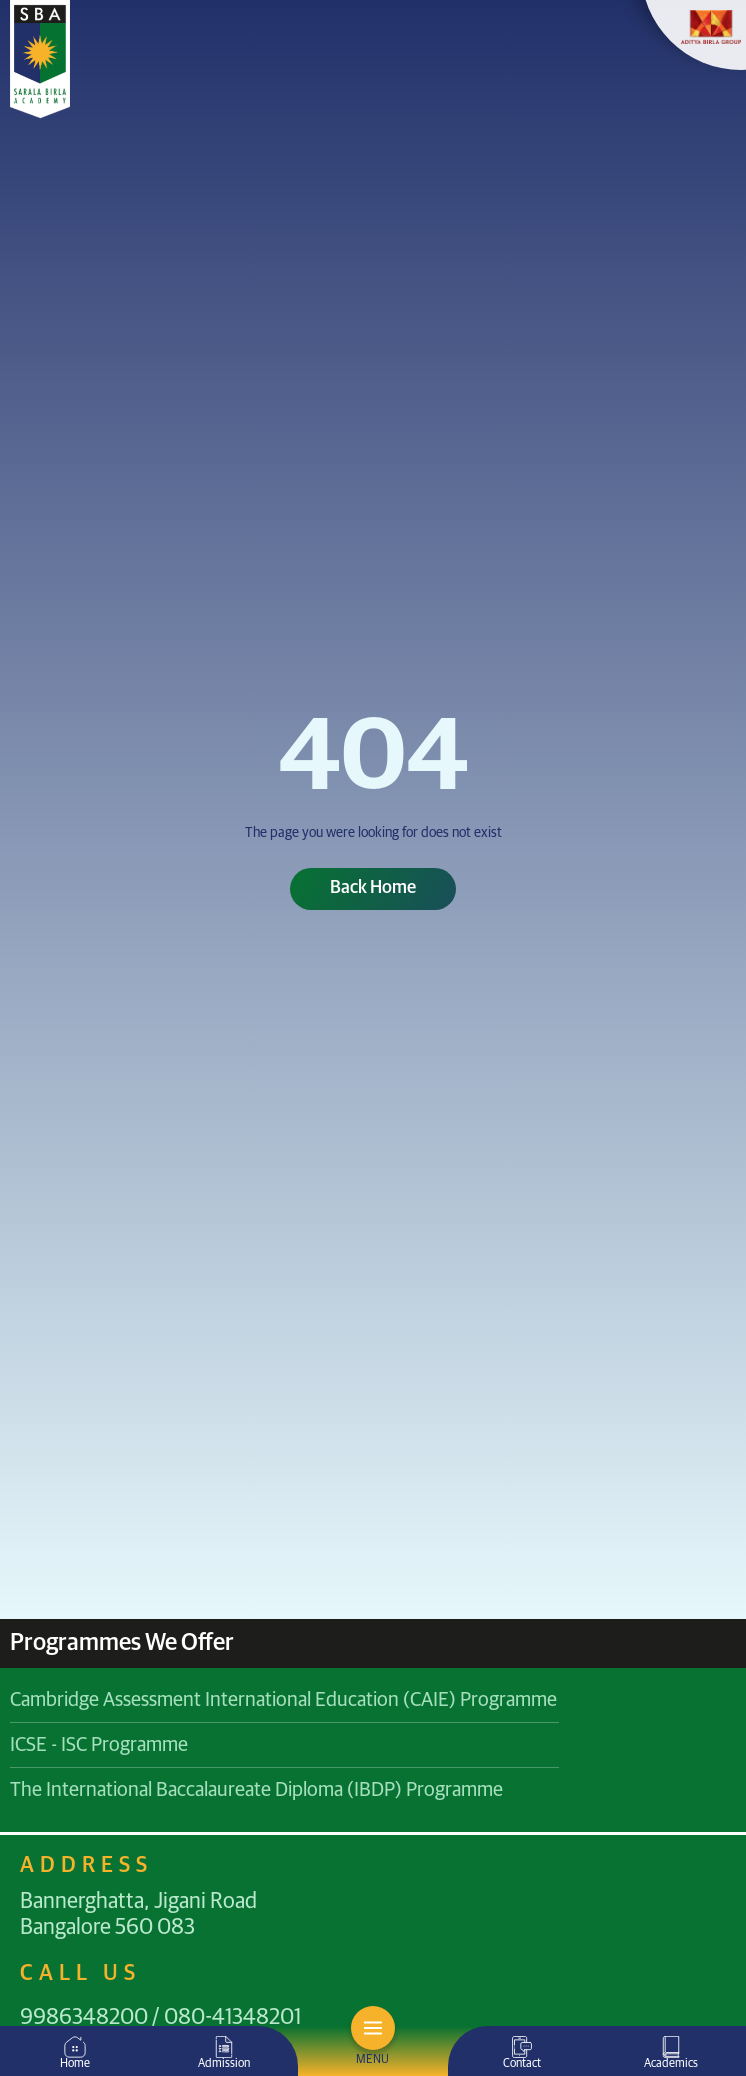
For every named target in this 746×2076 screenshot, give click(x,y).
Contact (522, 2064)
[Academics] (671, 2047)
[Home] (75, 2047)
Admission (224, 2064)
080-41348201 (232, 2018)
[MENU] (373, 2028)
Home (75, 2064)
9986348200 (84, 2018)
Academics (671, 2064)
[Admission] (224, 2047)
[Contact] (522, 2047)
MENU (372, 2060)
